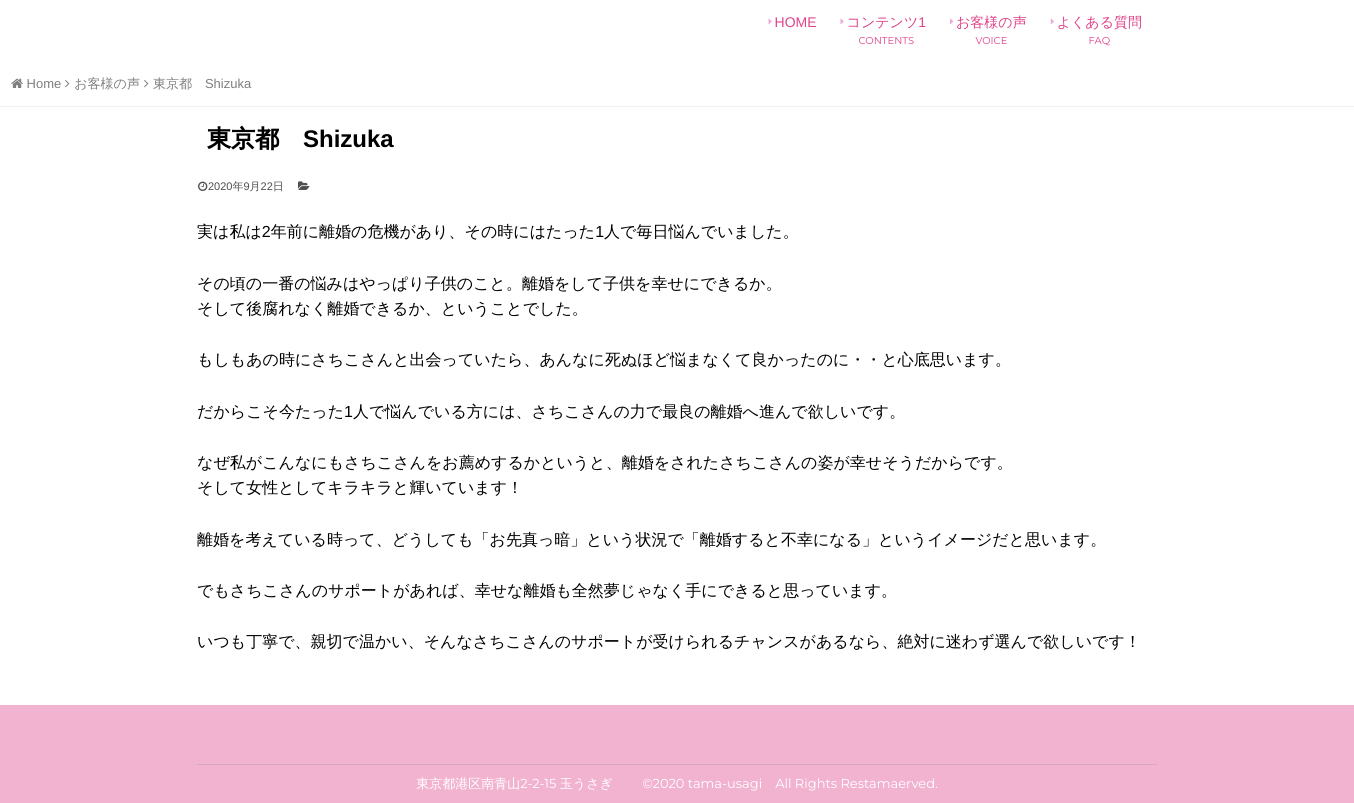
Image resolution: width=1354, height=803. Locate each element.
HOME (796, 30)
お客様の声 (991, 30)
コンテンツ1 (886, 30)
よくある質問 (1099, 30)
